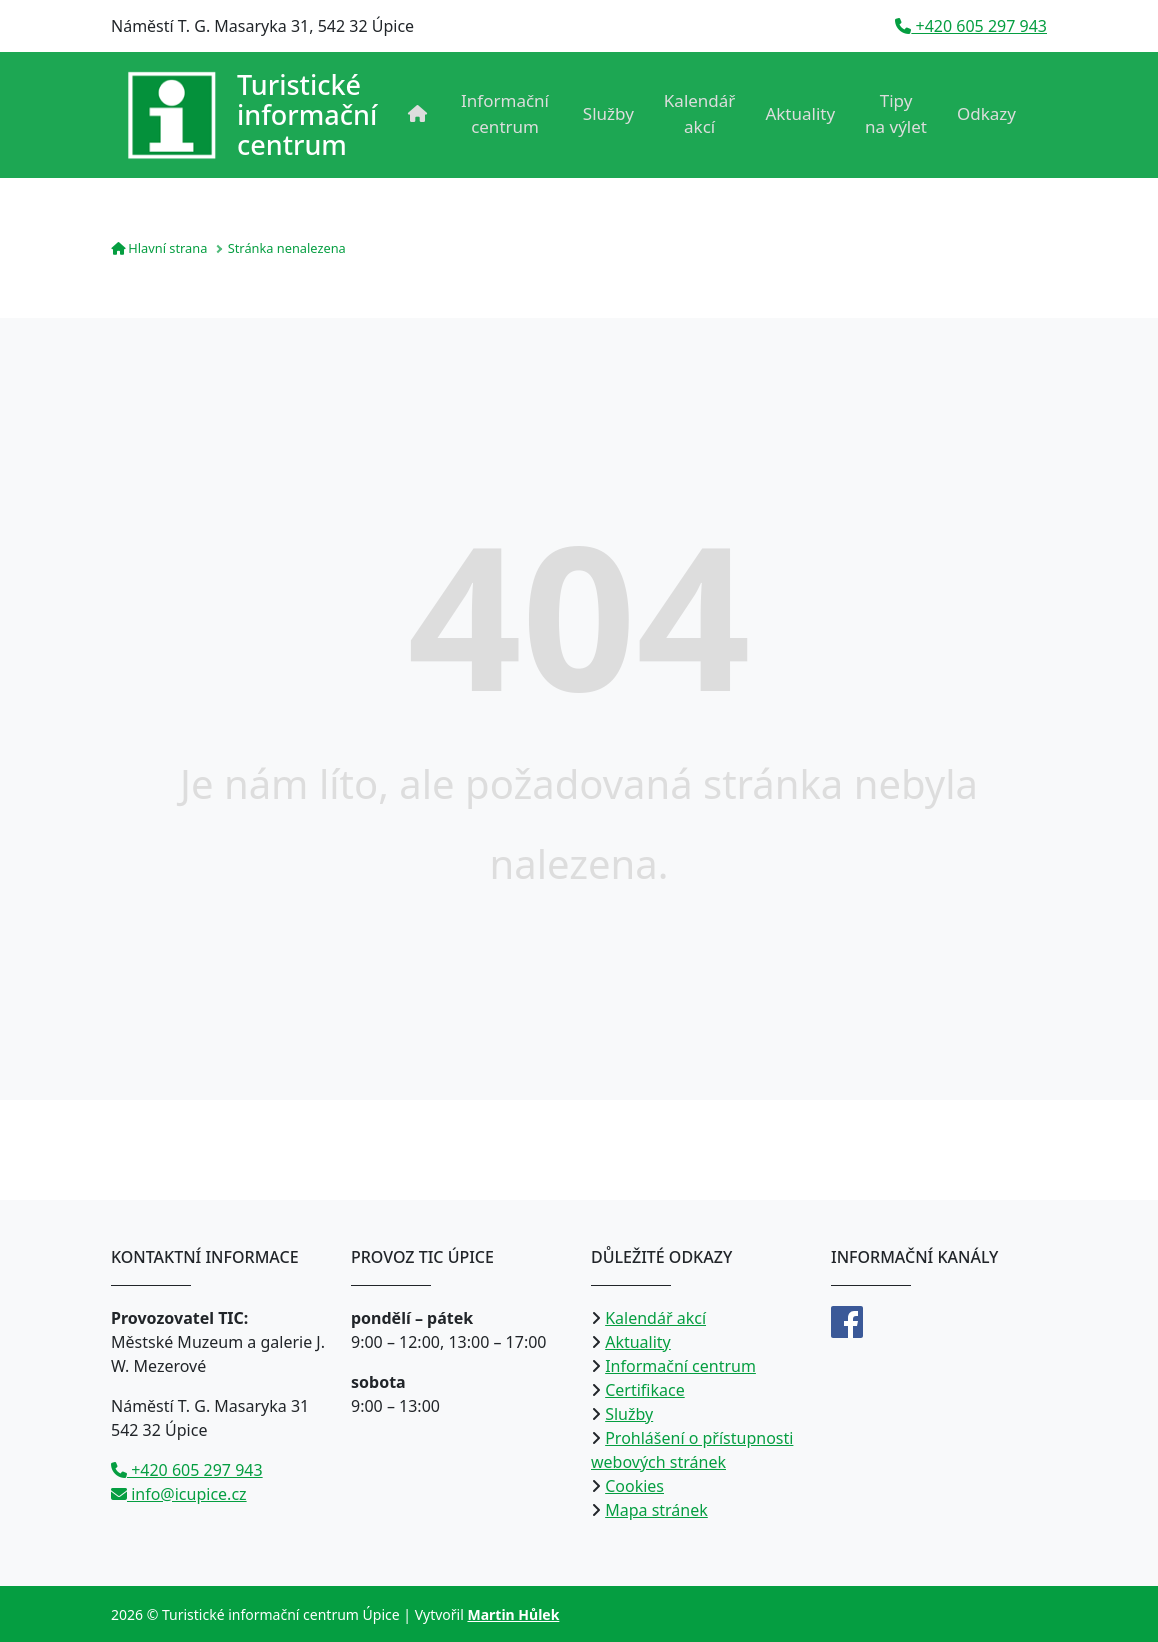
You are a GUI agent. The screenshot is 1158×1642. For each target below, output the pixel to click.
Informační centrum (505, 113)
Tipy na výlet (896, 113)
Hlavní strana (159, 248)
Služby (608, 113)
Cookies (634, 1486)
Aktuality (800, 113)
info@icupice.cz (179, 1494)
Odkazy (986, 113)
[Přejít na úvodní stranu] (252, 115)
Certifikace (645, 1390)
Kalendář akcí (700, 113)
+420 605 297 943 (971, 26)
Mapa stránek (656, 1510)
